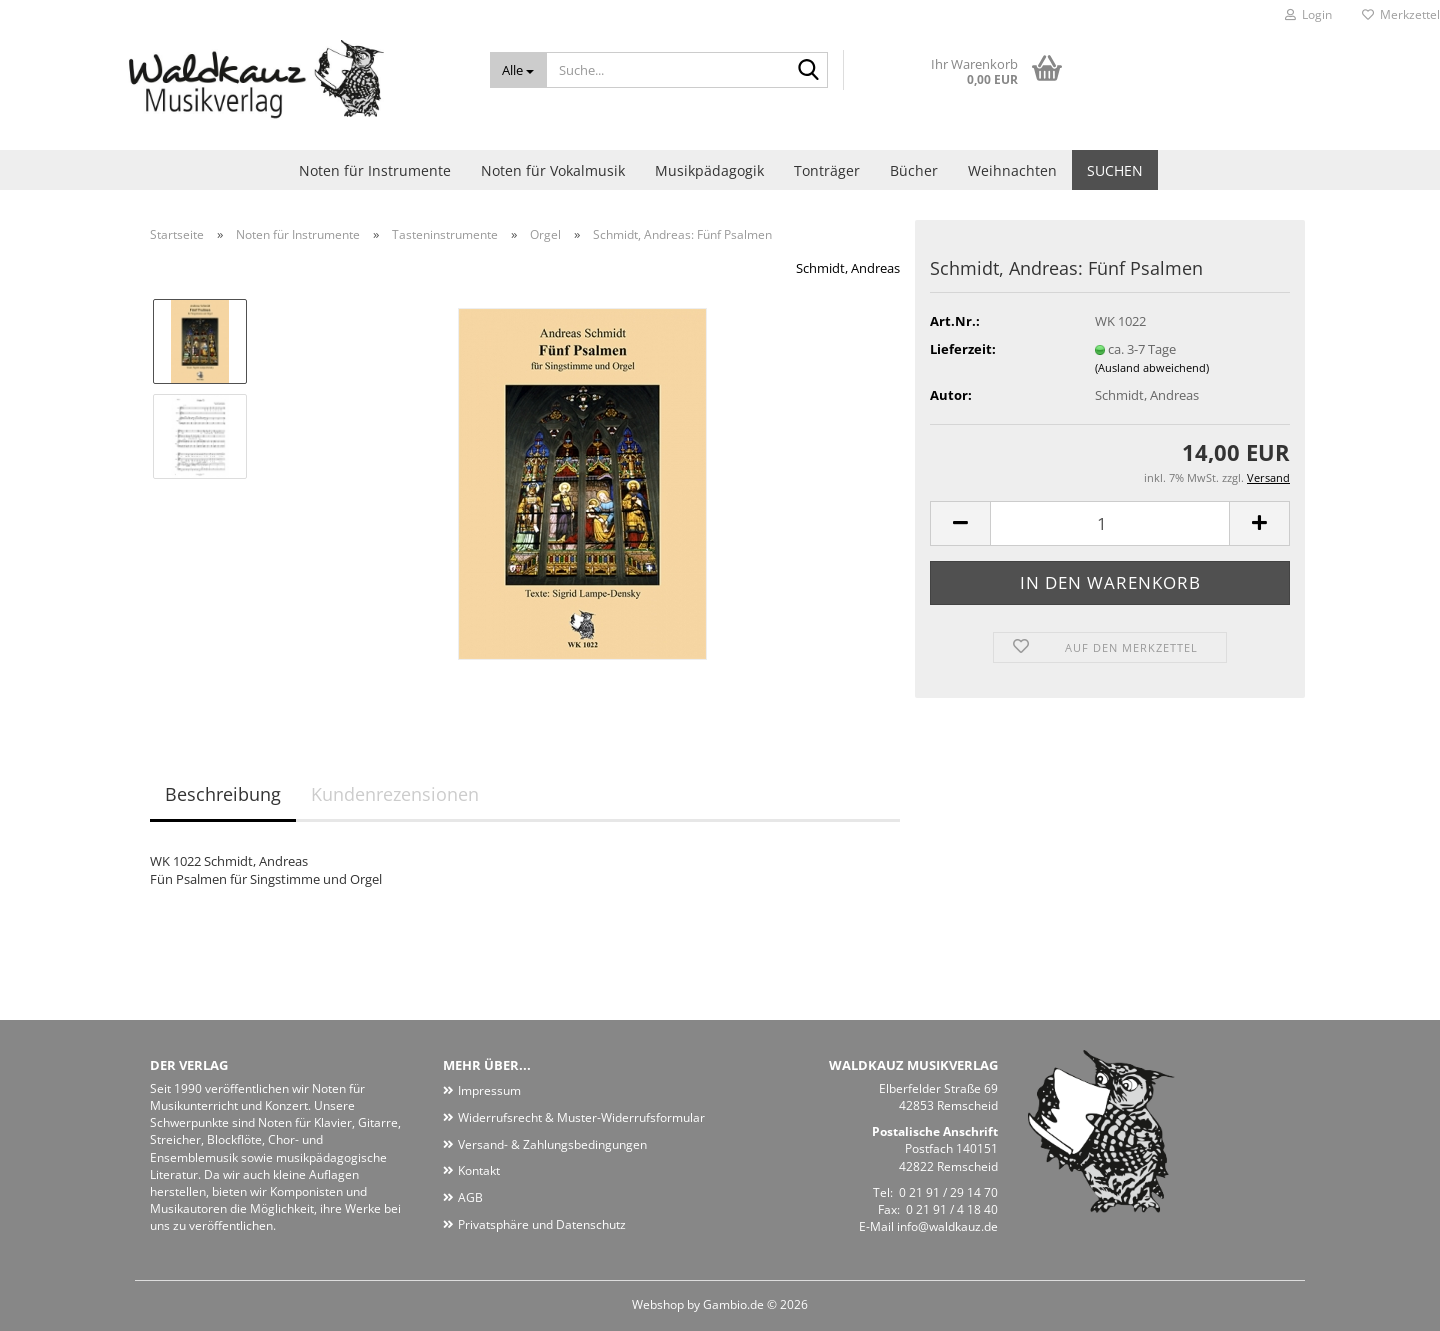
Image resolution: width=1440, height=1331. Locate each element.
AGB (470, 1197)
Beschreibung (223, 794)
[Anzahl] (1110, 523)
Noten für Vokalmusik (553, 170)
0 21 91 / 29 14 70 (948, 1192)
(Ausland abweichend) (1152, 367)
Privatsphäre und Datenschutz (542, 1224)
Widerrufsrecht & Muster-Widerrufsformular (581, 1117)
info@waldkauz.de (947, 1226)
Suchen (1115, 170)
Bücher (914, 170)
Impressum (489, 1090)
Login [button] (1308, 14)
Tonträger (827, 170)
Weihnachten (1012, 170)
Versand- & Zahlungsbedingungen (552, 1144)
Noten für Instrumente (375, 170)
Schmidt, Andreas (848, 268)
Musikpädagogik (709, 170)
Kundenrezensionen (395, 794)
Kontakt (479, 1170)
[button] (960, 523)
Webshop (658, 1304)
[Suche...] (518, 70)
